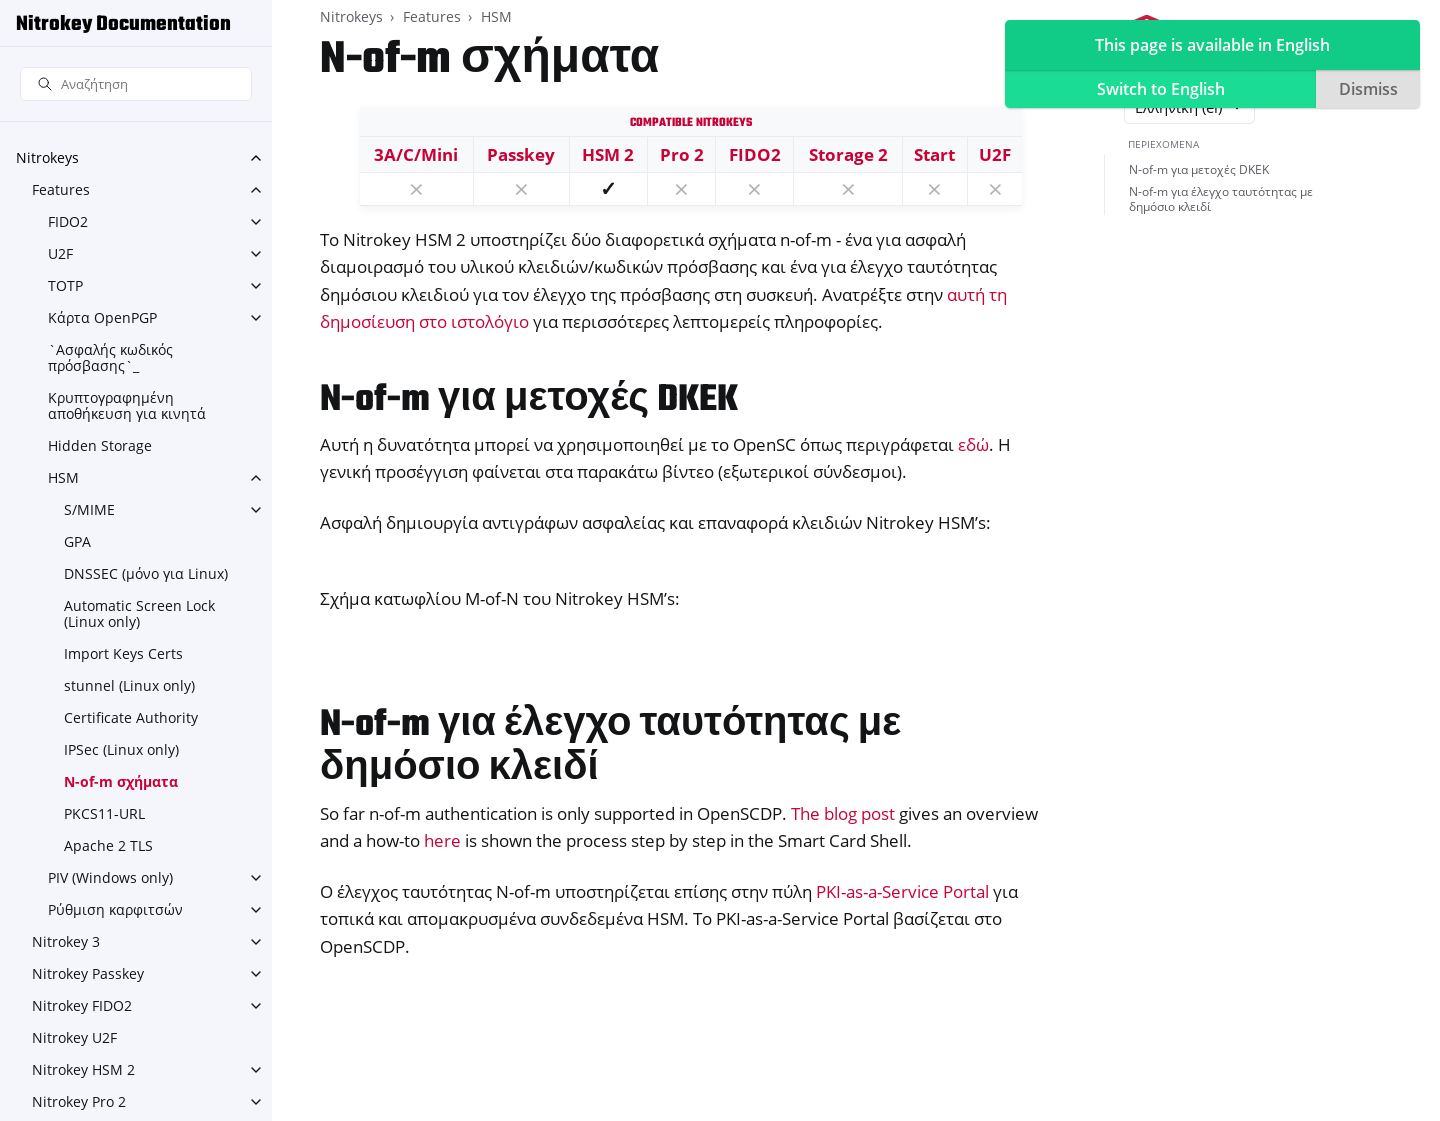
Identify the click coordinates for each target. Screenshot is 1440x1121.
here (442, 840)
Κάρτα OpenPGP (102, 317)
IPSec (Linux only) (121, 749)
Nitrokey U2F (74, 1037)
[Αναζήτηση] (136, 84)
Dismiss (1368, 89)
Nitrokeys (47, 157)
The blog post (843, 813)
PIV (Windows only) (110, 877)
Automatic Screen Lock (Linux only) (139, 613)
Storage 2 (848, 154)
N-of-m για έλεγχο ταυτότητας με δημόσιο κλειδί (1221, 199)
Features (61, 189)
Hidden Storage (100, 445)
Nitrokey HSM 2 (83, 1069)
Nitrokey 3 (66, 941)
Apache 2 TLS (108, 845)
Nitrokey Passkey (88, 973)
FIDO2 (68, 221)
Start (934, 154)
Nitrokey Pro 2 (79, 1101)
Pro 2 (682, 154)
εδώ (973, 444)
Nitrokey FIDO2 (82, 1005)
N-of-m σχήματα (121, 781)
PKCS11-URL (104, 813)
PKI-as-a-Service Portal (902, 891)
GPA (77, 541)
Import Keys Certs (123, 653)
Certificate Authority (131, 717)
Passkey (521, 154)
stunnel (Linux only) (129, 685)
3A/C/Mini (416, 154)
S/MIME (89, 509)
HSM (63, 477)
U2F (60, 253)
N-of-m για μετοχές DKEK (1199, 169)
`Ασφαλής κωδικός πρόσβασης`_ (110, 357)
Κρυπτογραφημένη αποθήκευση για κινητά (127, 405)
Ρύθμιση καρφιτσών (115, 909)
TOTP (65, 285)
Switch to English (1161, 89)
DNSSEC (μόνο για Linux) (146, 573)
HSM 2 (608, 154)
